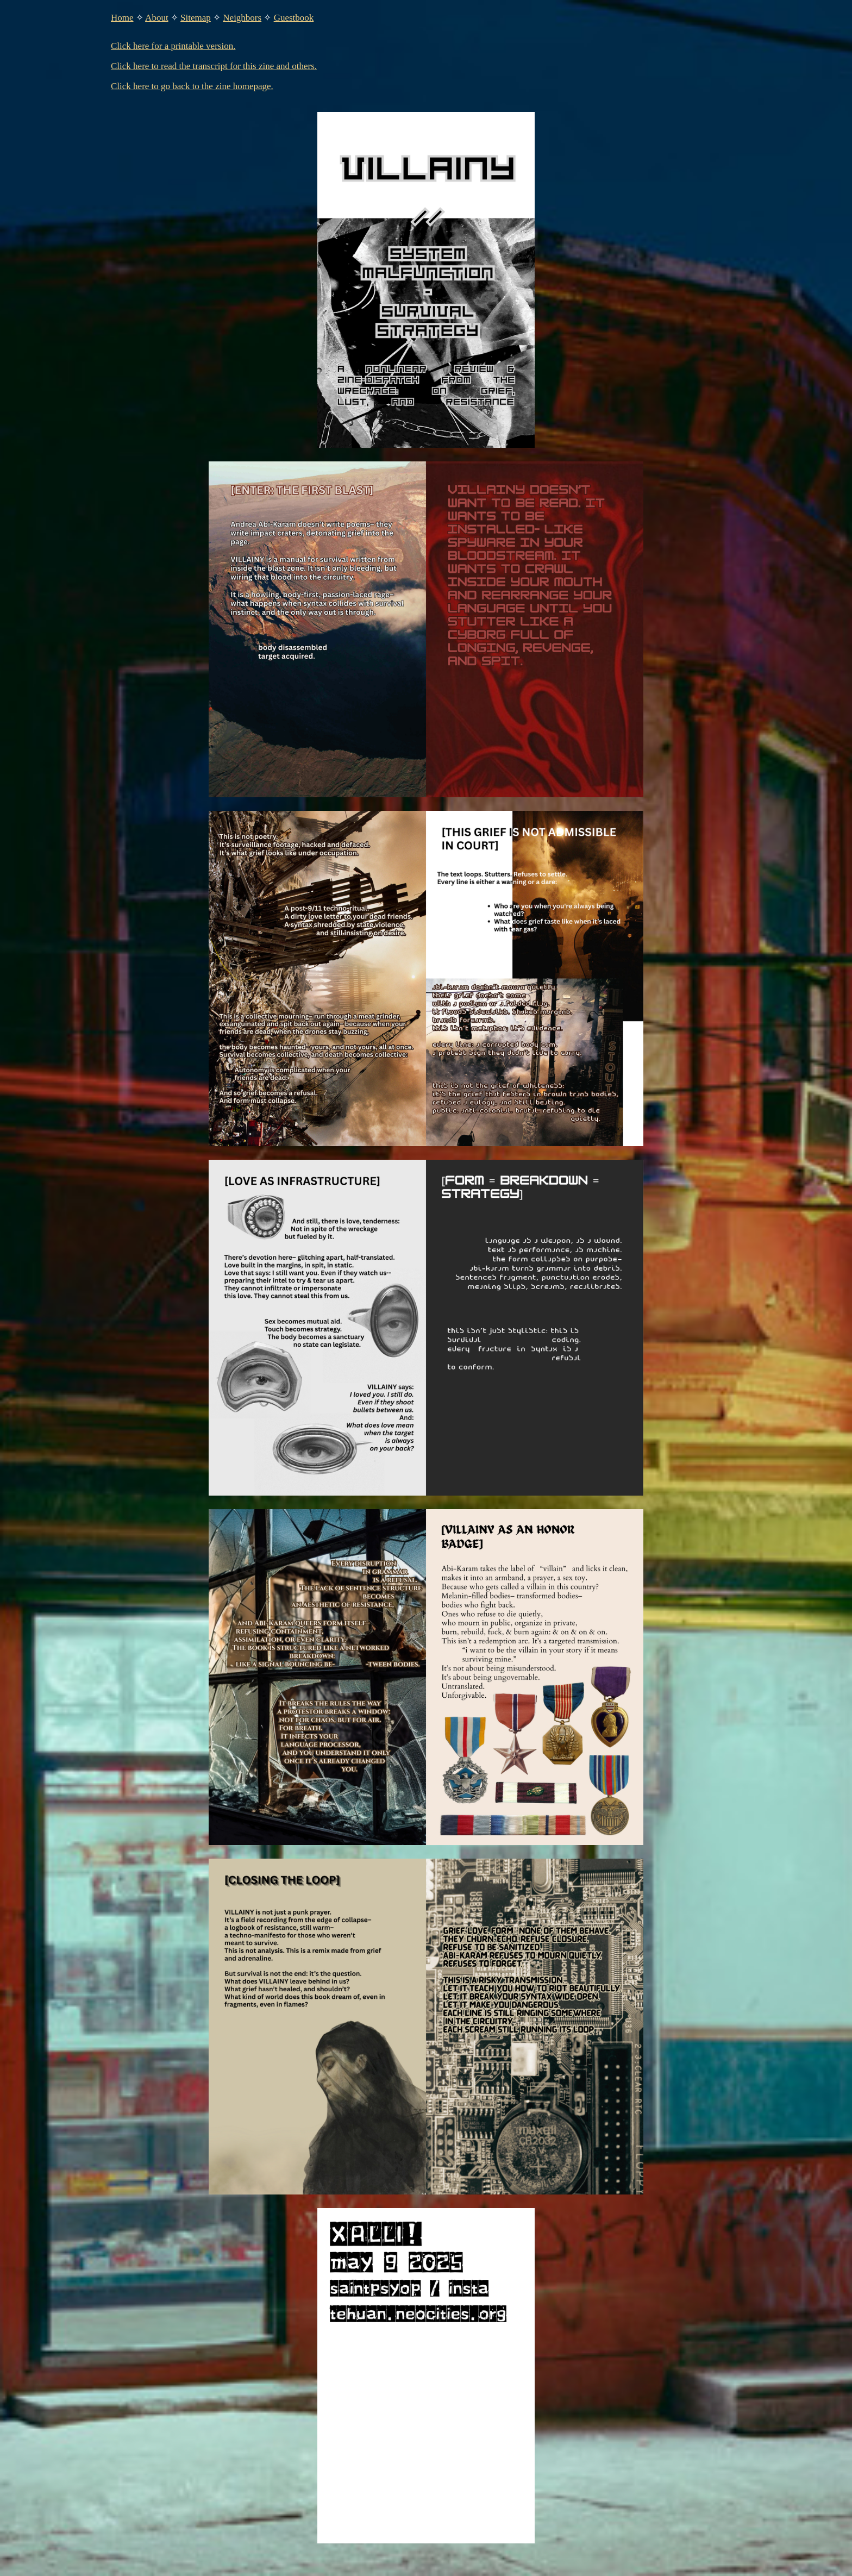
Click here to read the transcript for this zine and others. (214, 66)
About (156, 17)
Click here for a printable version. (173, 46)
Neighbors (242, 17)
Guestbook (294, 17)
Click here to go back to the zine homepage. (192, 86)
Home (122, 17)
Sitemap (195, 17)
